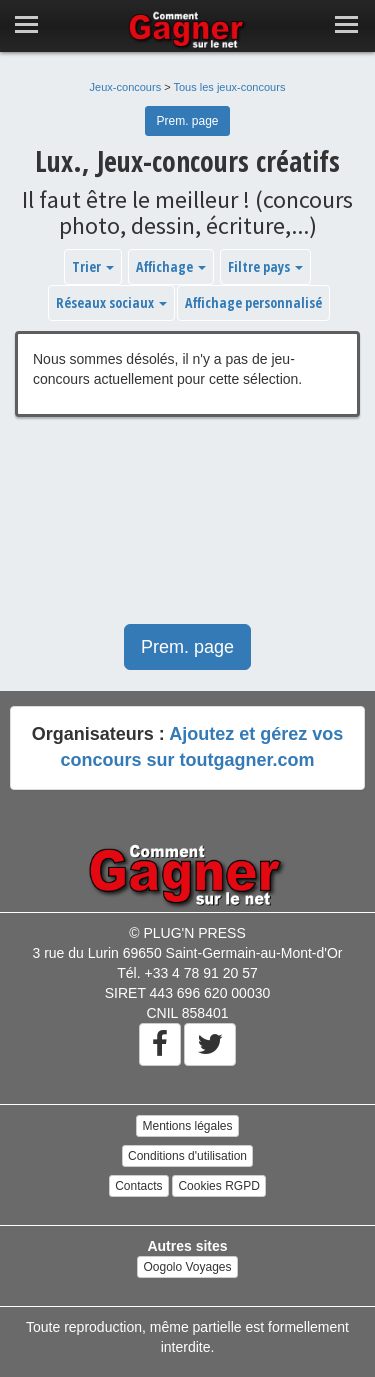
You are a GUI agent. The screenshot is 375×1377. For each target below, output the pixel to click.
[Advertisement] (187, 530)
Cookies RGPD (218, 1186)
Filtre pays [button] (265, 266)
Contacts (138, 1186)
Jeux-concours (126, 87)
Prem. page (187, 121)
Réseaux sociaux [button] (111, 302)
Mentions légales (187, 1126)
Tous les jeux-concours (230, 87)
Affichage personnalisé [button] (253, 302)
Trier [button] (93, 266)
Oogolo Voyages (187, 1267)
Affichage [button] (171, 266)
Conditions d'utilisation (187, 1156)
